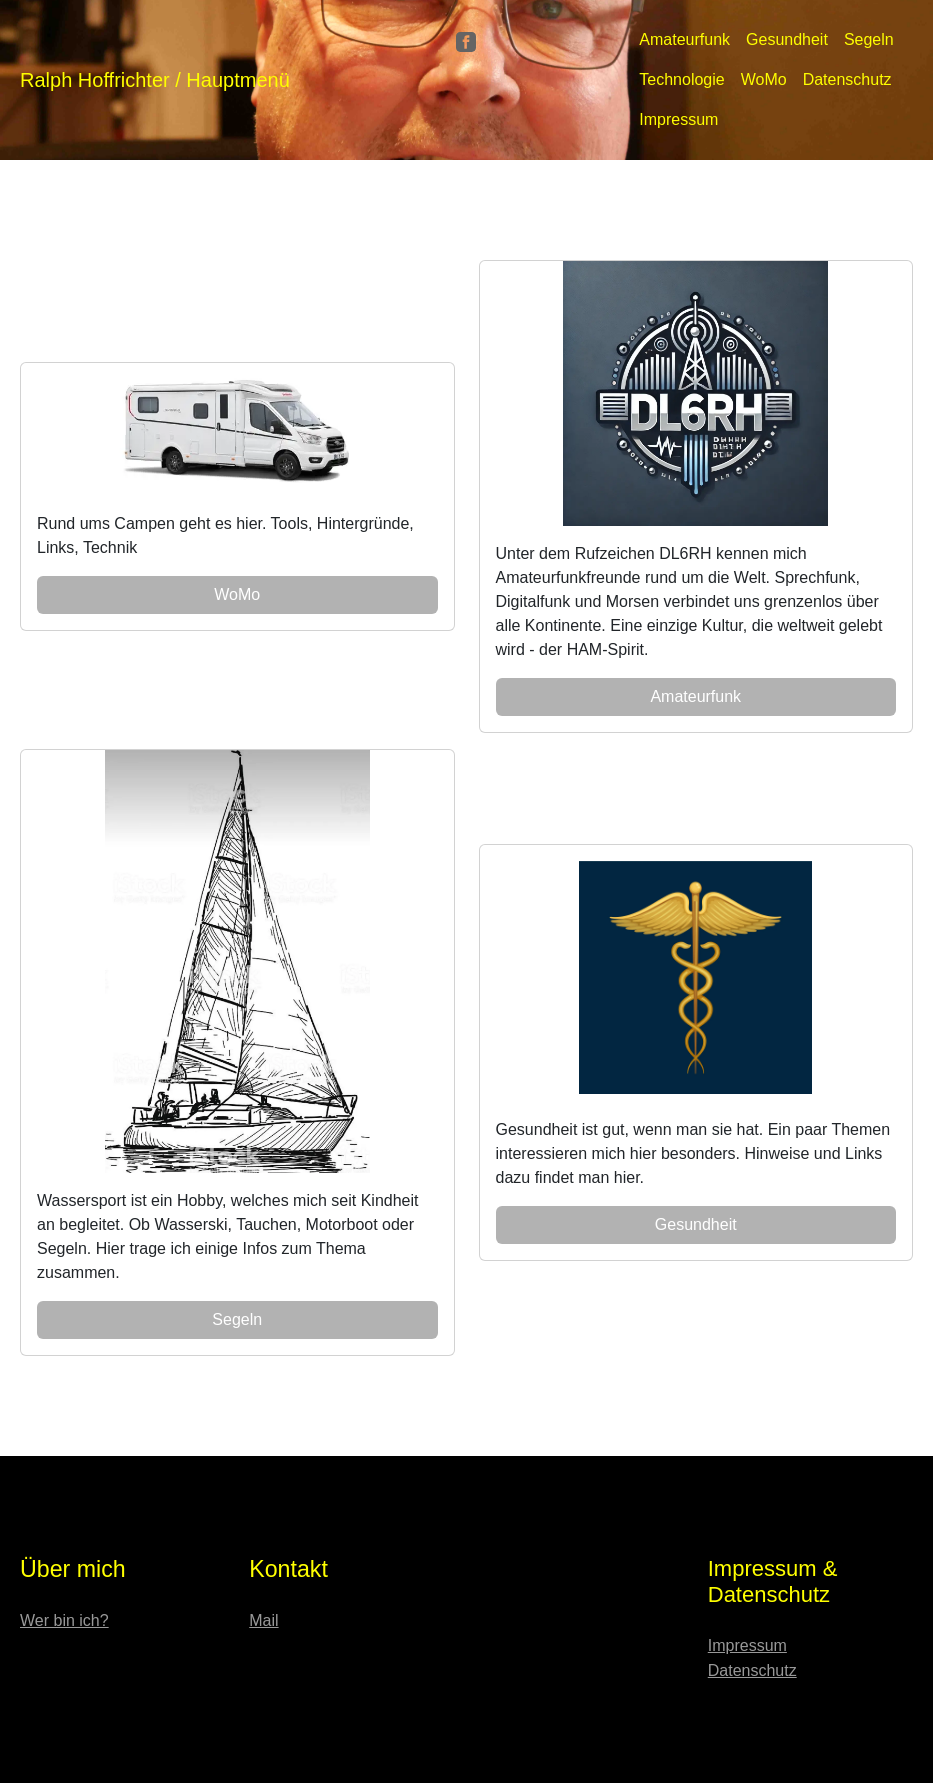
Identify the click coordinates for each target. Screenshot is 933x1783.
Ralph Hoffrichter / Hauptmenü (155, 80)
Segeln (869, 39)
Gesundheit (787, 39)
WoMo (764, 79)
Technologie (681, 79)
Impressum (678, 119)
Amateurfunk (684, 39)
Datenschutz (847, 79)
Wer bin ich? (64, 1620)
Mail (263, 1620)
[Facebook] (466, 40)
